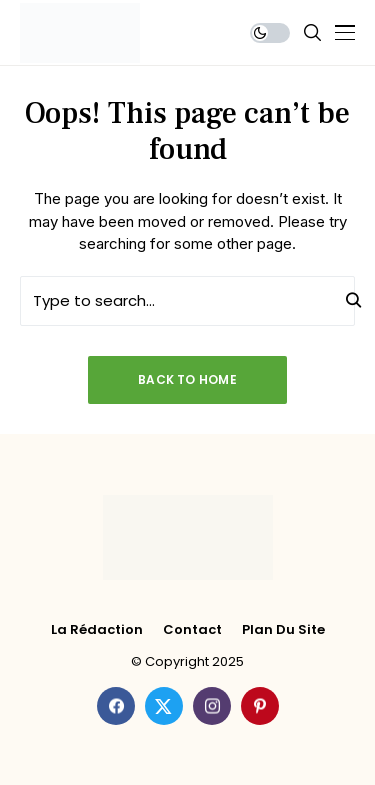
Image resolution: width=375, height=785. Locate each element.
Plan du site (283, 630)
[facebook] (116, 706)
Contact (192, 630)
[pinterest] (260, 706)
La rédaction (97, 630)
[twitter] (164, 706)
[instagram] (212, 706)
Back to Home (187, 379)
